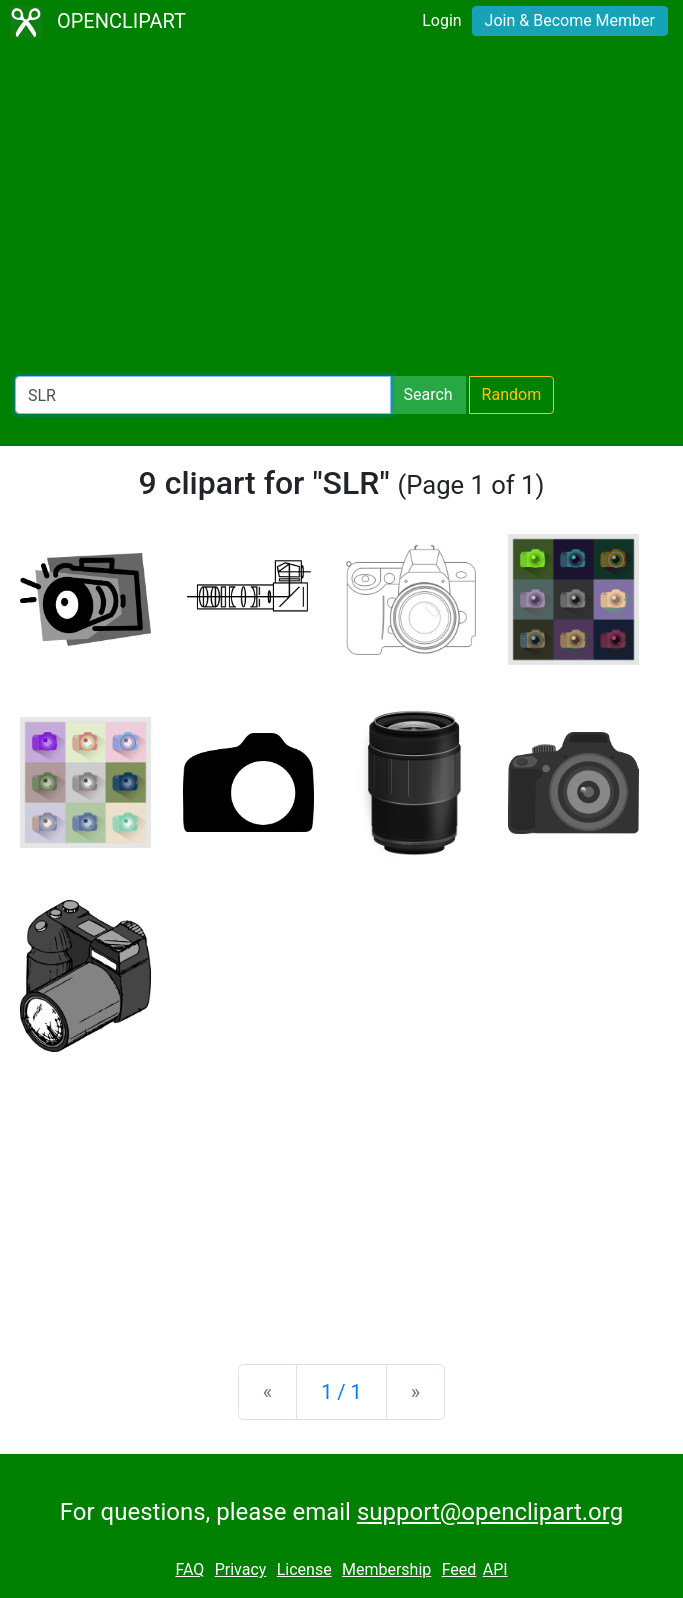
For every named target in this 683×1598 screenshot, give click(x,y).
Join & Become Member (570, 20)
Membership (386, 1569)
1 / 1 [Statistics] (341, 1392)
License (304, 1569)
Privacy (241, 1569)
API (495, 1569)
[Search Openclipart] (203, 395)
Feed (459, 1569)
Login (441, 20)
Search (427, 394)
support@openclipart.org (490, 1512)
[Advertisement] (341, 210)
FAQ (189, 1569)
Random (512, 394)
